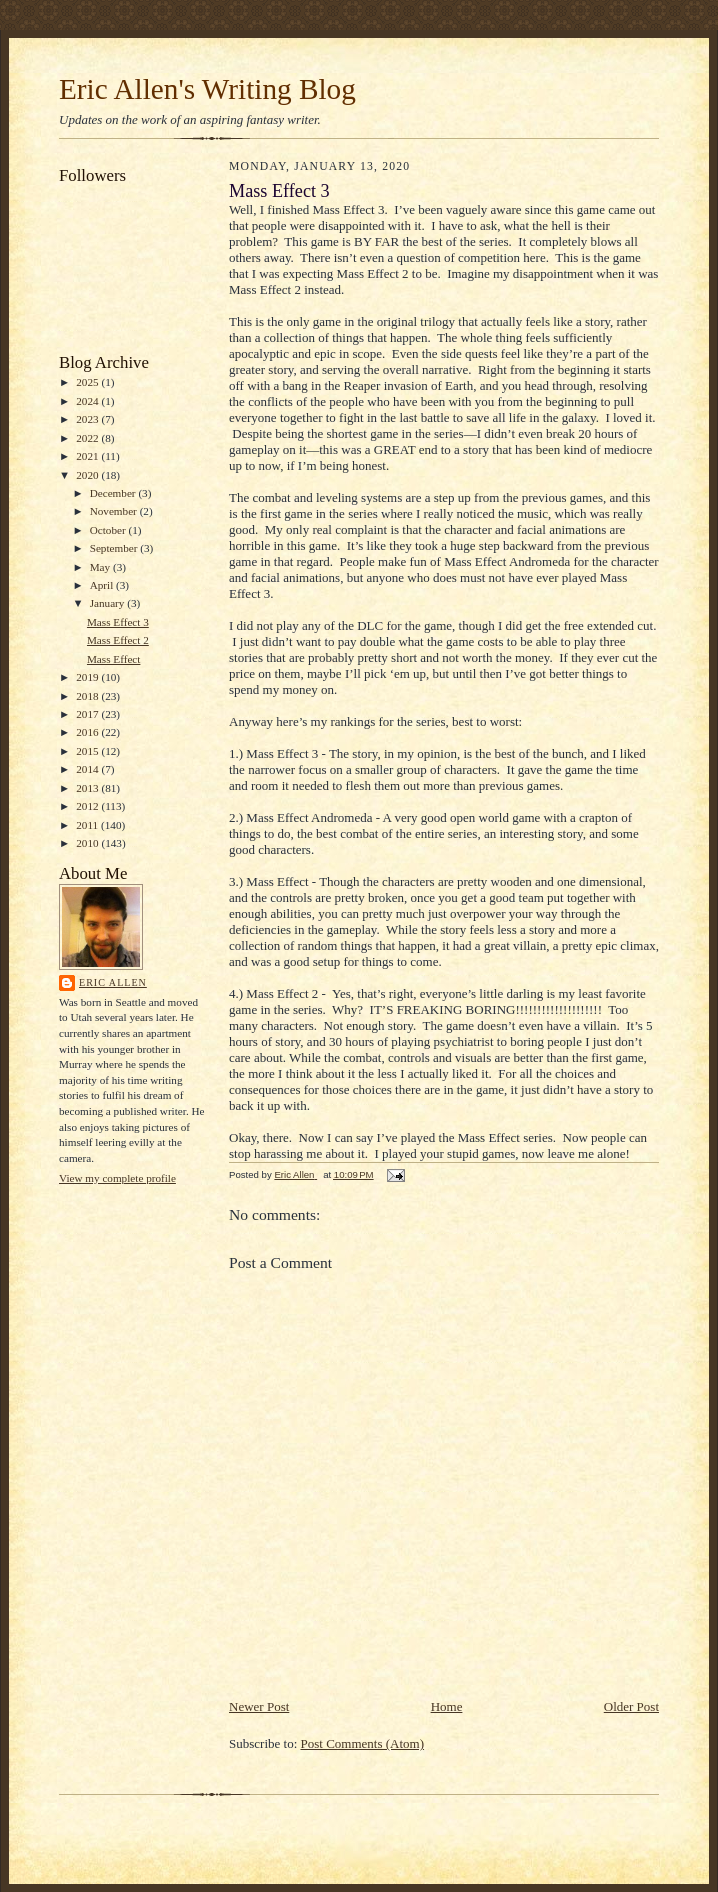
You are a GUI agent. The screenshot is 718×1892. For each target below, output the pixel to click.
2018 (88, 696)
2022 (88, 438)
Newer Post (259, 1706)
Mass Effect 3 (118, 622)
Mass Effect (113, 659)
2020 (88, 475)
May (101, 567)
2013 (88, 788)
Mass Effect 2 (118, 640)
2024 (88, 401)
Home (447, 1706)
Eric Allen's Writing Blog (207, 89)
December (114, 493)
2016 (88, 732)
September (115, 548)
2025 (88, 382)
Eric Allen (113, 982)
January (109, 603)
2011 (88, 825)
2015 (88, 751)
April (103, 585)
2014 (88, 769)
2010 (88, 843)
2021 (88, 456)
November (115, 511)
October (109, 530)
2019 (88, 677)
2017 (88, 714)
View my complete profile (117, 1178)
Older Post (631, 1706)
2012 (88, 806)
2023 (88, 419)
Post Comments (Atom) (363, 1743)
